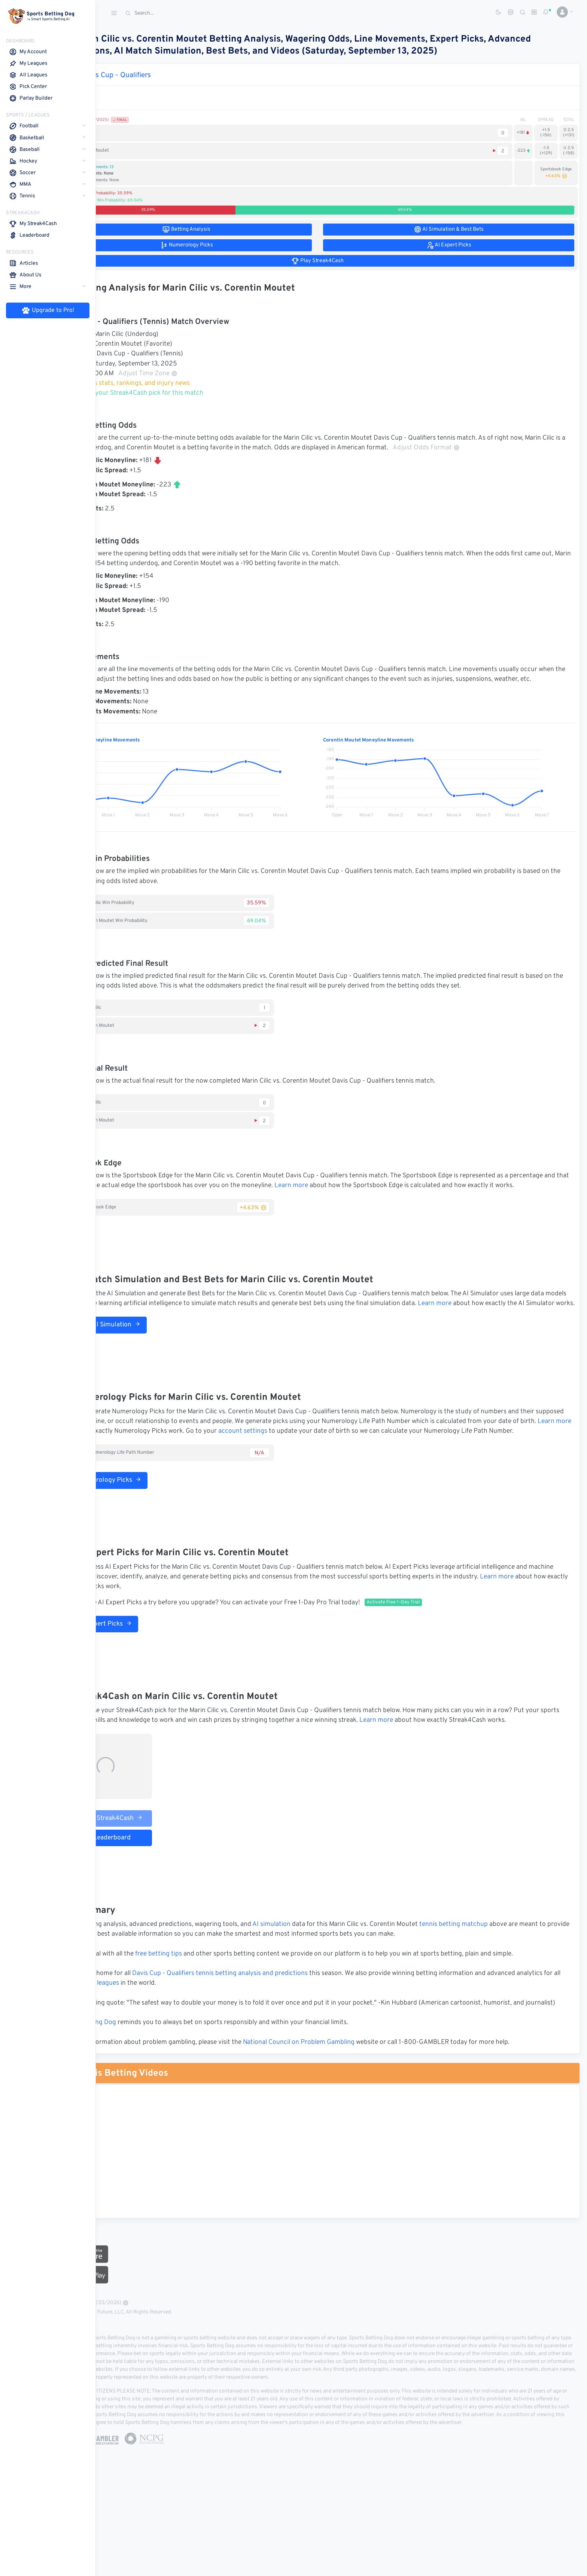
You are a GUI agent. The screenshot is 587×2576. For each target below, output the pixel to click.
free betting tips (206, 2003)
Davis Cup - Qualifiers (164, 75)
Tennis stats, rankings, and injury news (178, 383)
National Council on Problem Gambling (346, 2101)
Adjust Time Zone (195, 374)
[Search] (177, 13)
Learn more (400, 1196)
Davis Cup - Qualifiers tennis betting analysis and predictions (268, 2022)
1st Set (134, 92)
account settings (380, 1461)
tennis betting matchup (501, 1973)
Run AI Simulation (152, 1354)
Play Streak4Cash (155, 1867)
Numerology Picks (152, 1519)
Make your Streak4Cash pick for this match (185, 393)
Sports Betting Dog (136, 2082)
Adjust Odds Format (516, 448)
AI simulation (319, 1973)
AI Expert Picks (148, 1663)
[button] (562, 12)
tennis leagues (191, 2033)
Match (113, 92)
